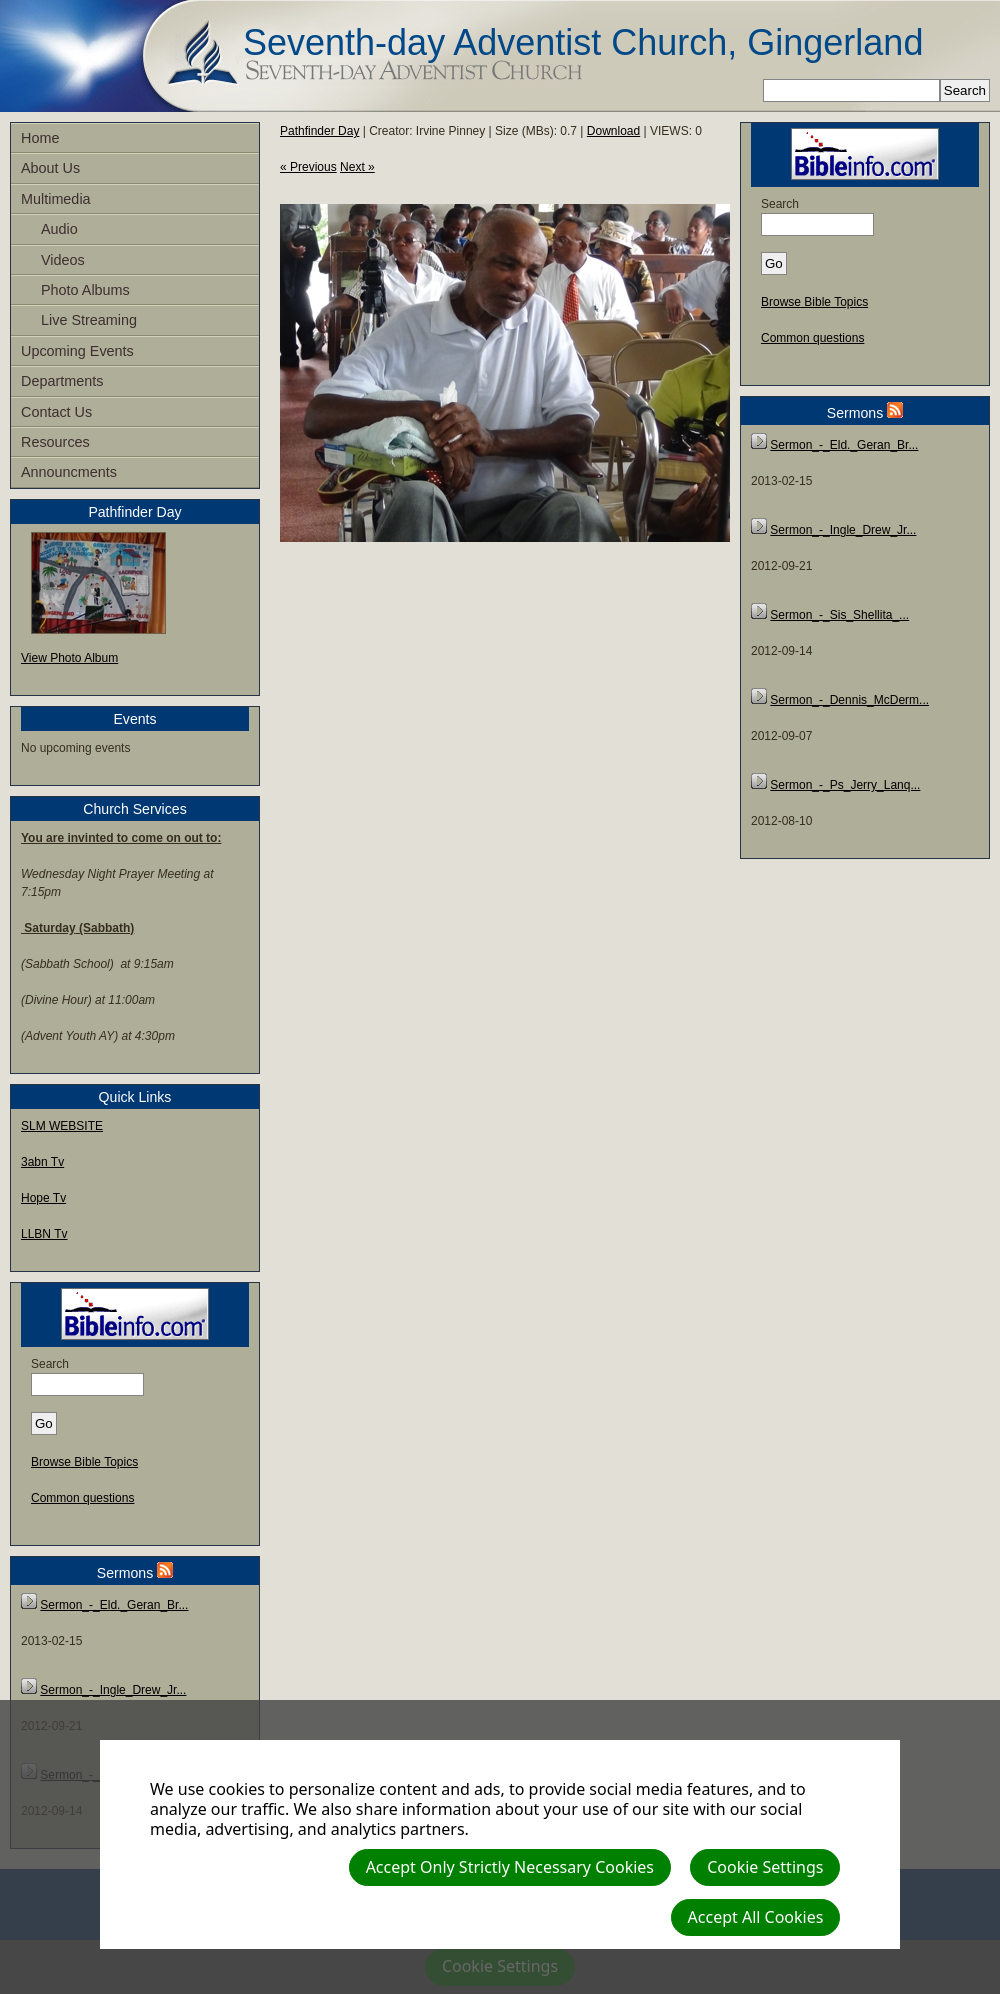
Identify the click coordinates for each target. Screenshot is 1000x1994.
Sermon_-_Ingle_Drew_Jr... (113, 1690)
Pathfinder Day (319, 131)
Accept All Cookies (756, 1917)
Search (50, 1364)
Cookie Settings (765, 1867)
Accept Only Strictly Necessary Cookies (510, 1867)
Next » (357, 167)
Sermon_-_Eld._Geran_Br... (114, 1605)
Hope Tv (43, 1198)
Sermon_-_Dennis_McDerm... (849, 700)
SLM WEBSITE (62, 1126)
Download (613, 131)
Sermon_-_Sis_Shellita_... (839, 615)
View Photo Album (69, 658)
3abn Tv (42, 1162)
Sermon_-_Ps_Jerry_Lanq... (845, 785)
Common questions (82, 1498)
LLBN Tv (44, 1234)
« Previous (308, 167)
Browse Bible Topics (84, 1462)
